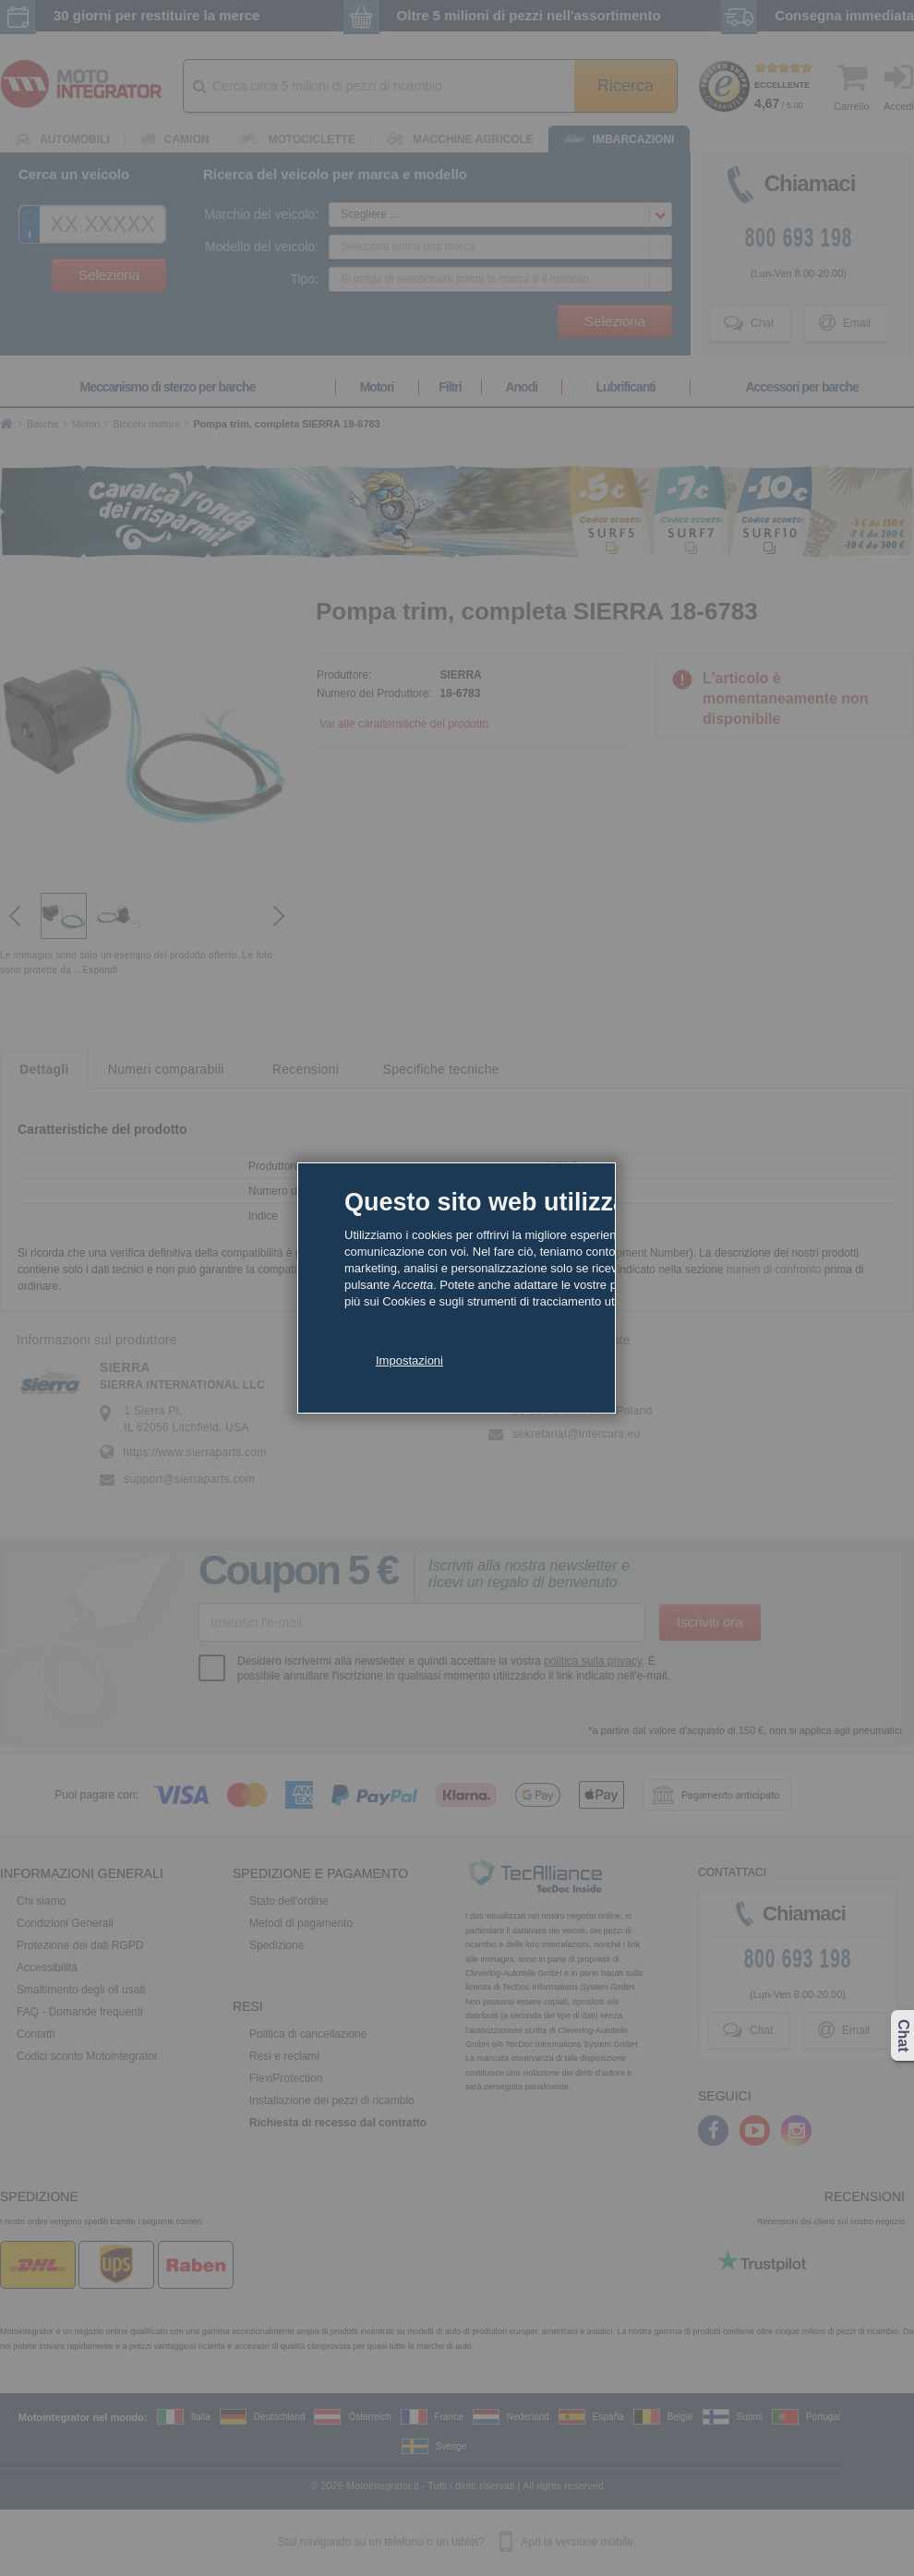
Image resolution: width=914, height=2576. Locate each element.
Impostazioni (409, 1360)
